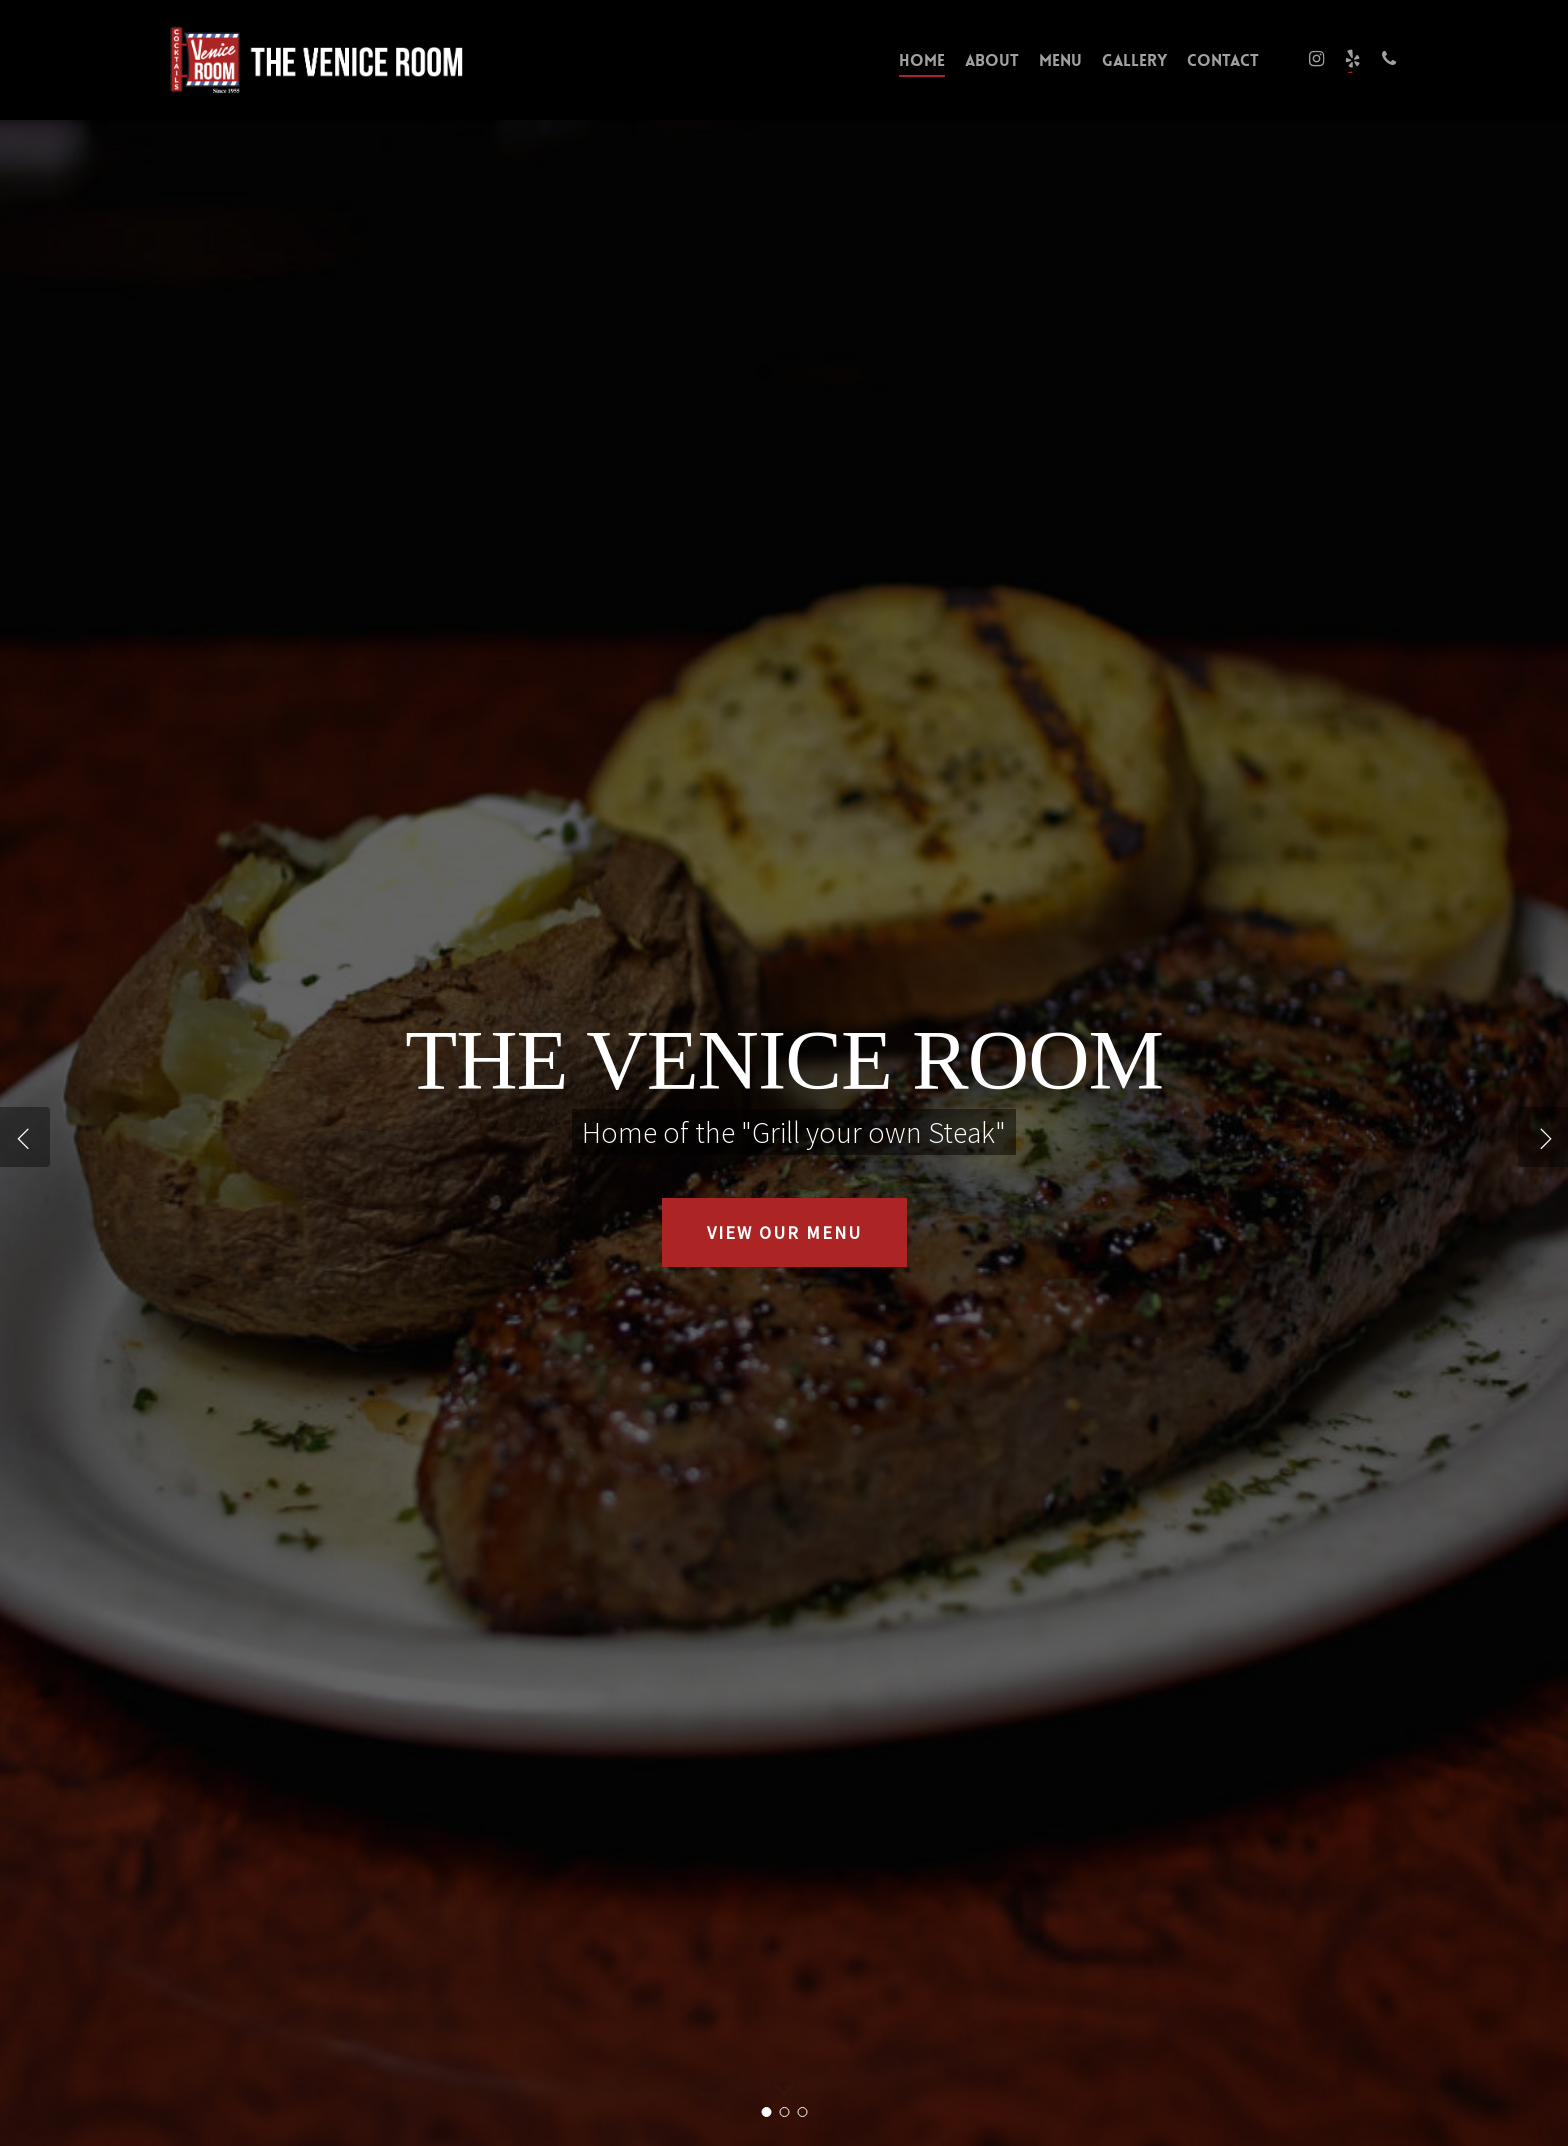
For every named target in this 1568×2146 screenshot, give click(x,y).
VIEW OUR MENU (784, 1232)
